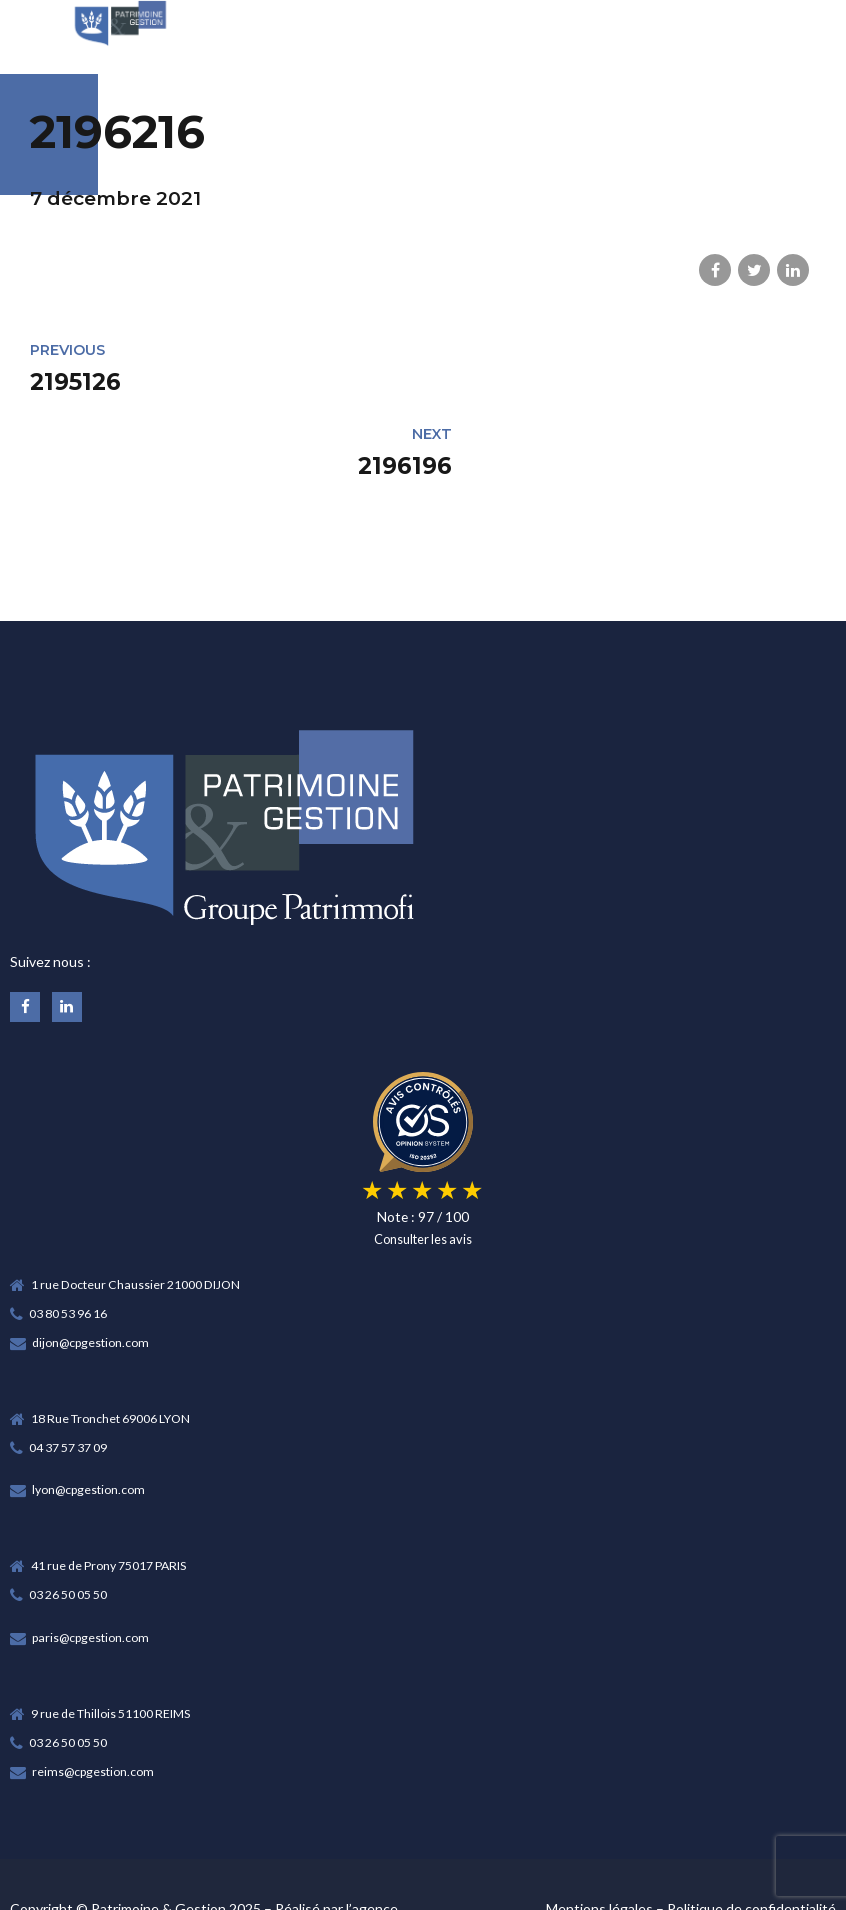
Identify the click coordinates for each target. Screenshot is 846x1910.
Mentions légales (599, 1825)
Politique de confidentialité (751, 1825)
